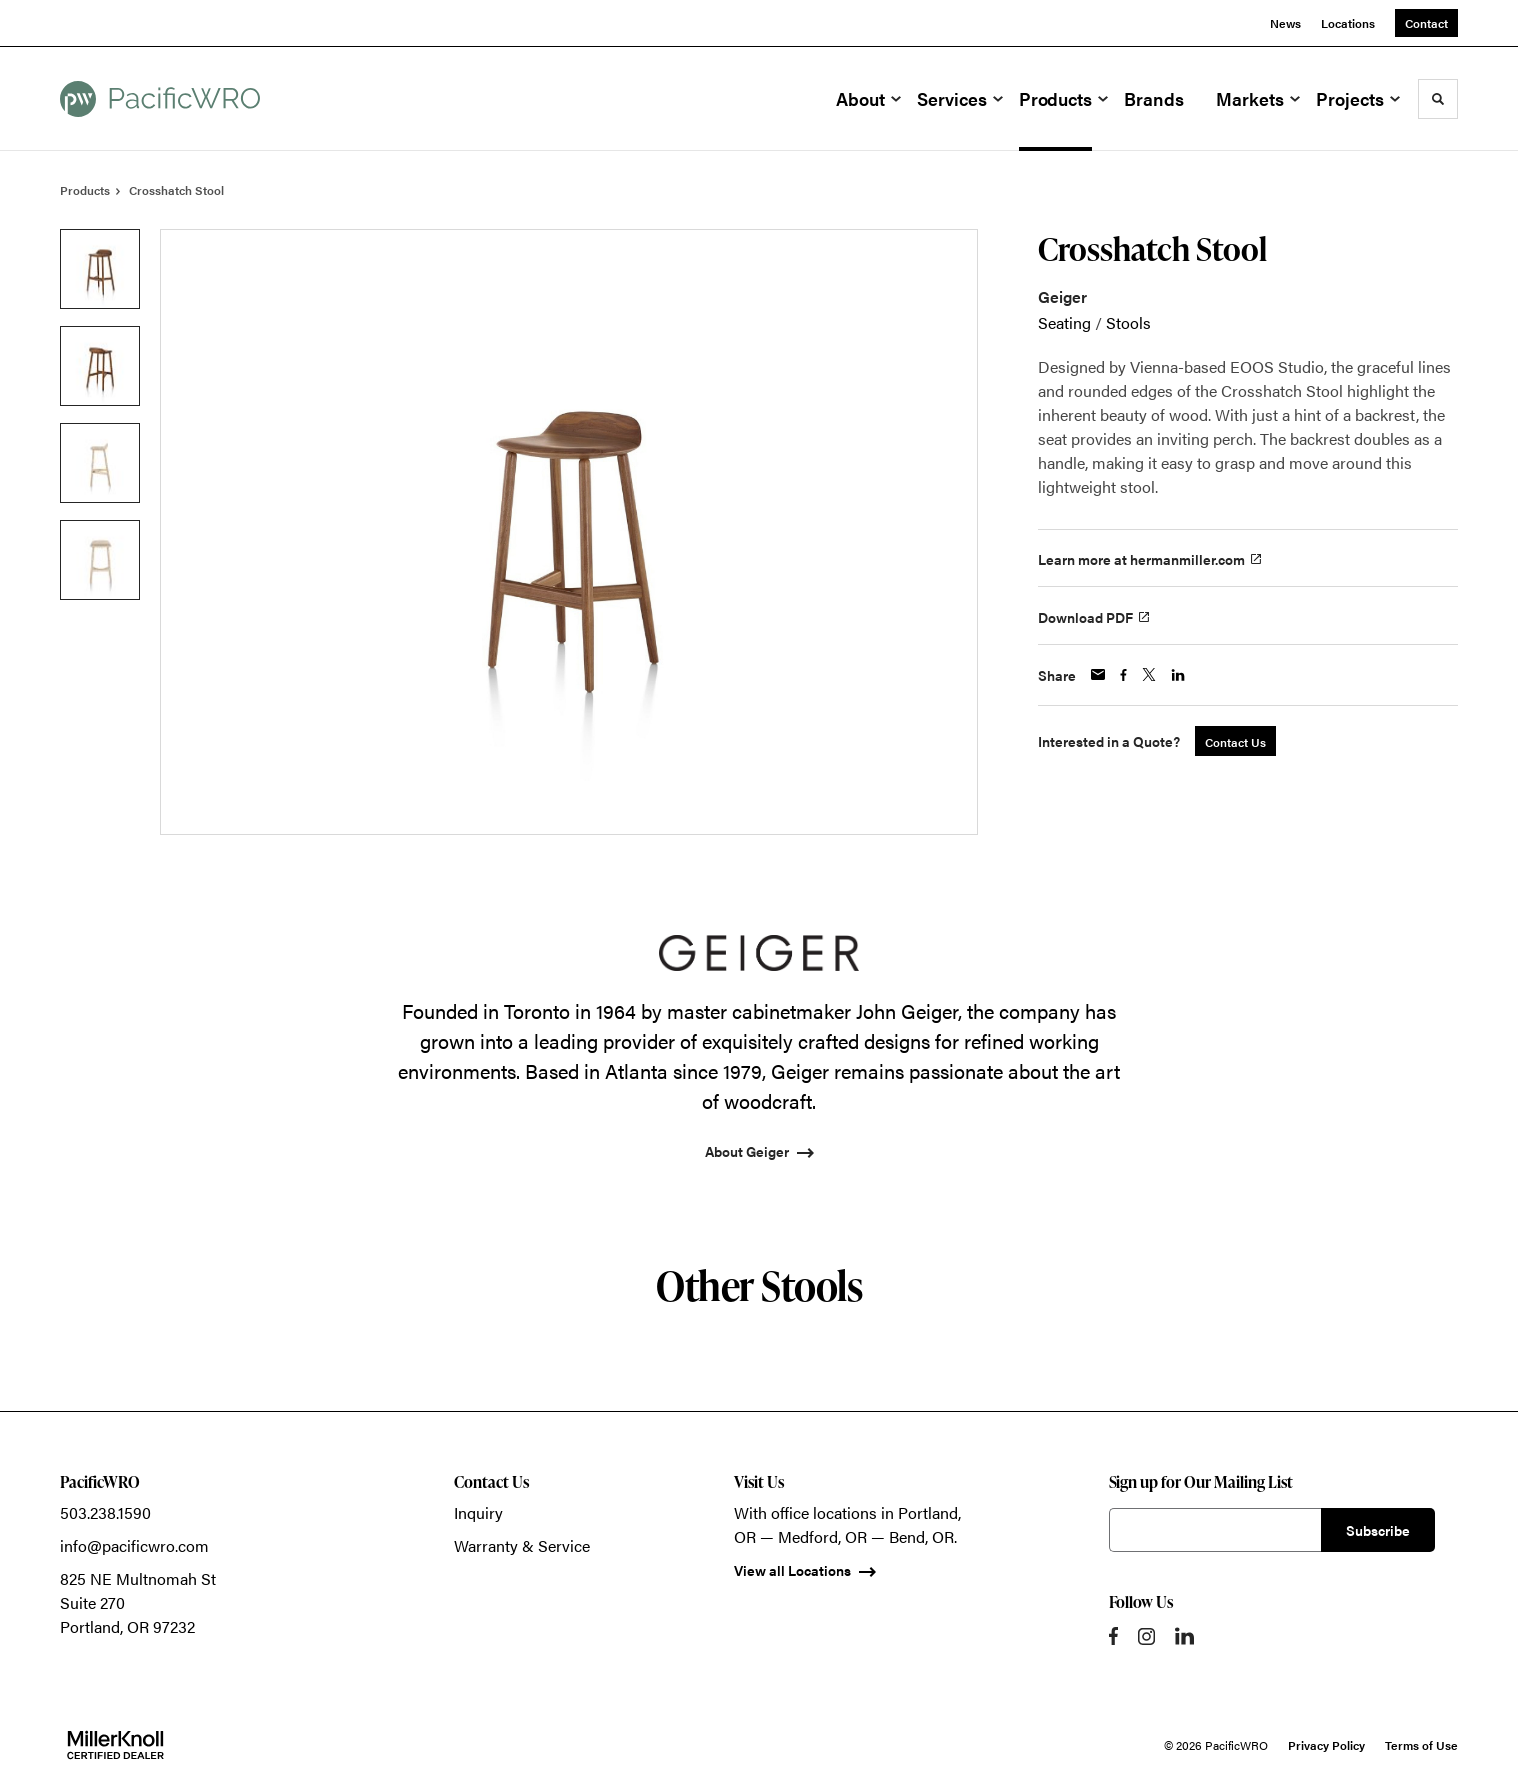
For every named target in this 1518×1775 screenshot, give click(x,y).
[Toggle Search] (1438, 99)
